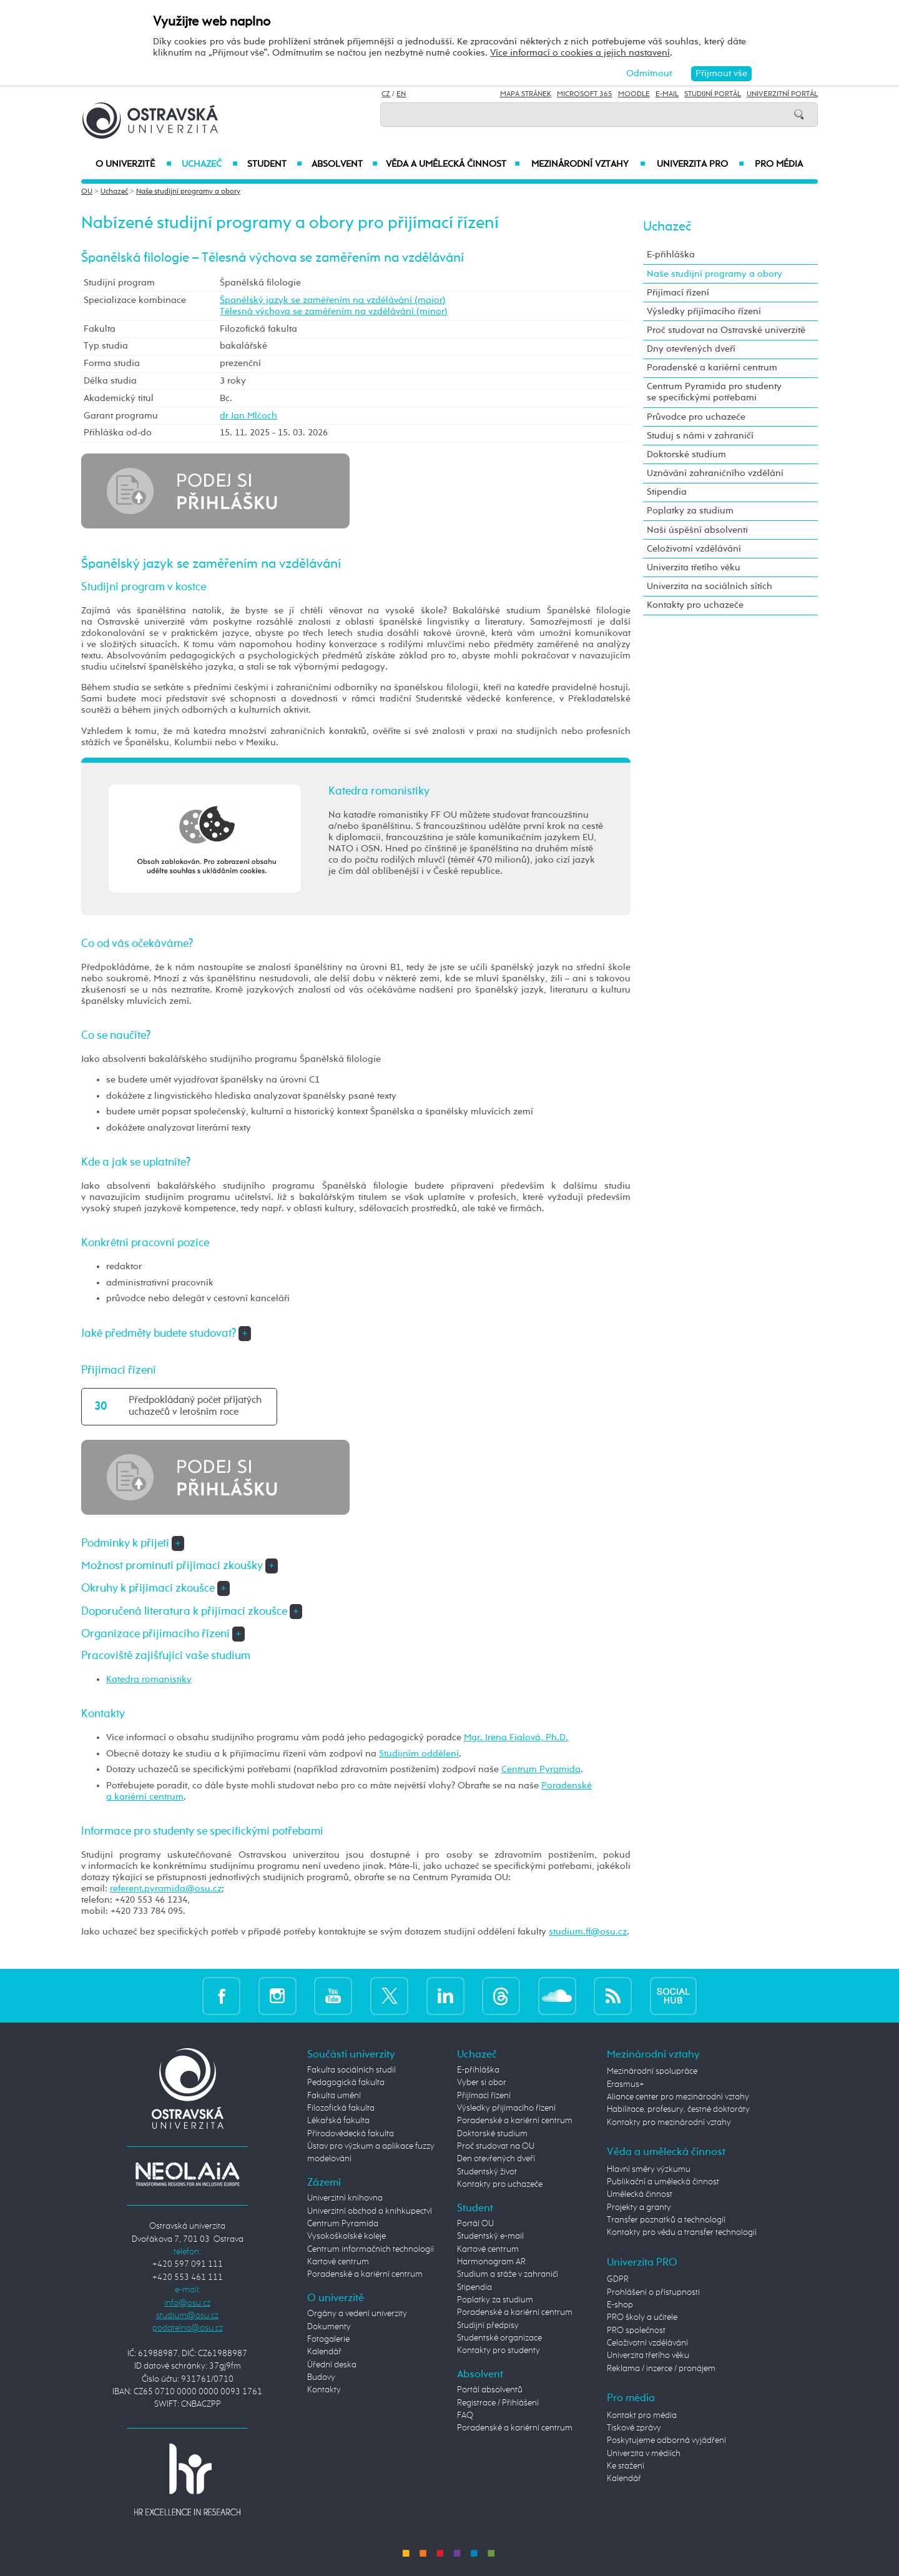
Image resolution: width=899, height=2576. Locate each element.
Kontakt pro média (642, 2415)
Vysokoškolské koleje (346, 2236)
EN (401, 94)
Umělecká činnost (639, 2194)
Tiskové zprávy (634, 2428)
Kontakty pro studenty (498, 2350)
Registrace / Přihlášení (498, 2403)
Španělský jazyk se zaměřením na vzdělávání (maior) (333, 300)
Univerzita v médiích (643, 2453)
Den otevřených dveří (496, 2158)
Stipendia (667, 492)
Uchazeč (209, 164)
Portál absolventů (490, 2389)
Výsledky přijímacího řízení (704, 311)
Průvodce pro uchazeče (696, 417)
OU (86, 192)
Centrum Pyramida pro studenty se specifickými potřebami (714, 392)
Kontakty (324, 2389)
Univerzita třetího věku (693, 567)
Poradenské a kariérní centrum (712, 367)
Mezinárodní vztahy (588, 164)
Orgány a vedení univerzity (357, 2313)
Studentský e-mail (490, 2236)
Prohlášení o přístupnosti (653, 2292)
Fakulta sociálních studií (351, 2070)
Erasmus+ (625, 2084)
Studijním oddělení (419, 1753)
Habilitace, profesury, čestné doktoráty (678, 2109)
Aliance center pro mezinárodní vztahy (678, 2097)
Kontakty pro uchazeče (695, 605)
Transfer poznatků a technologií (666, 2220)
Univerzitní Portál (782, 94)
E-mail (667, 94)
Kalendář (324, 2351)
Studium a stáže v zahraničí (507, 2274)
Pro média (779, 164)
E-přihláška (671, 254)
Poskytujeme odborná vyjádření (666, 2440)
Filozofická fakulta (341, 2108)
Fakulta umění (334, 2095)
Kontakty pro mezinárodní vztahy (669, 2122)
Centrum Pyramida (541, 1769)
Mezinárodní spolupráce (652, 2071)
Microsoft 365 (584, 94)
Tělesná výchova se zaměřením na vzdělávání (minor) (334, 311)
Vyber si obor (481, 2082)
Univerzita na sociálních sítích (709, 586)
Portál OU (475, 2223)
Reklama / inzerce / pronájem (661, 2368)
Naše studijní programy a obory (188, 192)
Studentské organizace (499, 2338)
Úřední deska (331, 2365)
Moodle (634, 94)
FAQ (465, 2415)
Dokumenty (329, 2326)
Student (274, 164)
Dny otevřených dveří (691, 349)
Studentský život (487, 2171)
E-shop (620, 2305)
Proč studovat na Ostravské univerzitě (726, 330)
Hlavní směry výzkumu (648, 2169)
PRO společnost (636, 2330)
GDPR (618, 2279)
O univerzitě (134, 164)
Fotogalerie (328, 2339)
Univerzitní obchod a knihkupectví (369, 2211)
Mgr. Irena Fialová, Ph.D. (516, 1737)
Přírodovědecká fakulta (350, 2133)
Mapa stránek (525, 94)
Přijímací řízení (678, 292)
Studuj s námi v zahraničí (700, 435)
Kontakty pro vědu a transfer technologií (682, 2232)
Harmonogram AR (491, 2261)
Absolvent (345, 164)
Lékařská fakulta (338, 2120)
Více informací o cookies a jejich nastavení (580, 52)
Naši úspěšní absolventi (697, 530)
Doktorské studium (686, 454)
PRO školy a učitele (642, 2317)
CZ (385, 94)
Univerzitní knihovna (345, 2198)
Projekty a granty (639, 2207)
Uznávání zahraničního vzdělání (715, 473)
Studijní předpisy (488, 2325)
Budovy (321, 2377)
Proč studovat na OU (495, 2146)
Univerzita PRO (701, 164)
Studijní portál (712, 94)
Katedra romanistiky (149, 1679)
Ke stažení (625, 2466)
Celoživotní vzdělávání (694, 548)
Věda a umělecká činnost (453, 164)
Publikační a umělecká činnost (663, 2181)
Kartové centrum (338, 2261)
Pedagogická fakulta (346, 2082)
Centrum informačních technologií (370, 2249)
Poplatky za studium (690, 510)
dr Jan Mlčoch (248, 415)
